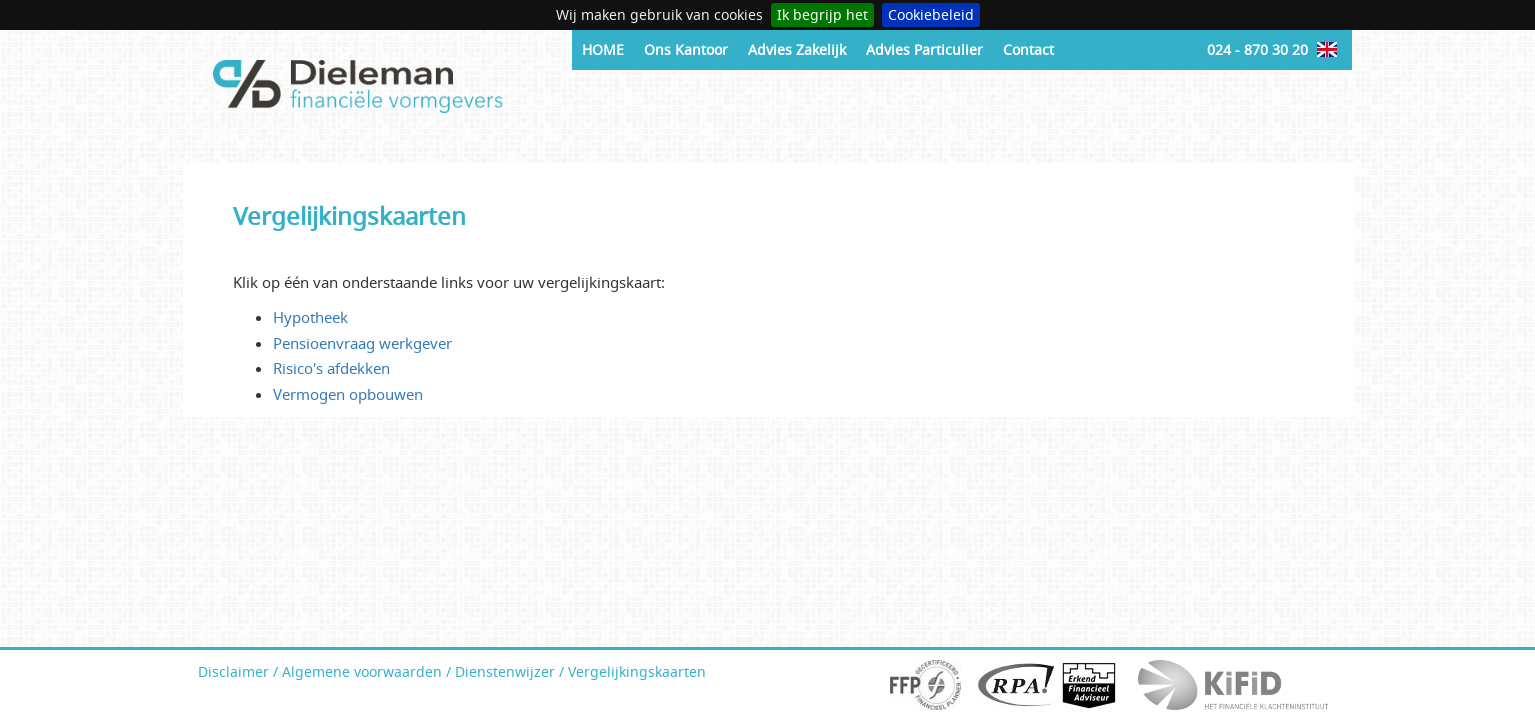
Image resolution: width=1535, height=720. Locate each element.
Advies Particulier (924, 49)
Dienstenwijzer (505, 671)
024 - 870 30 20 (1257, 49)
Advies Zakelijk (797, 49)
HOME (603, 49)
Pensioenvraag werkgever (362, 343)
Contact (1028, 49)
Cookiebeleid (931, 14)
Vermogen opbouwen (348, 394)
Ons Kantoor (686, 49)
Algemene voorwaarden (362, 671)
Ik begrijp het (822, 14)
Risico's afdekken (331, 368)
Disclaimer (233, 671)
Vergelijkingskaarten (637, 671)
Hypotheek (310, 317)
